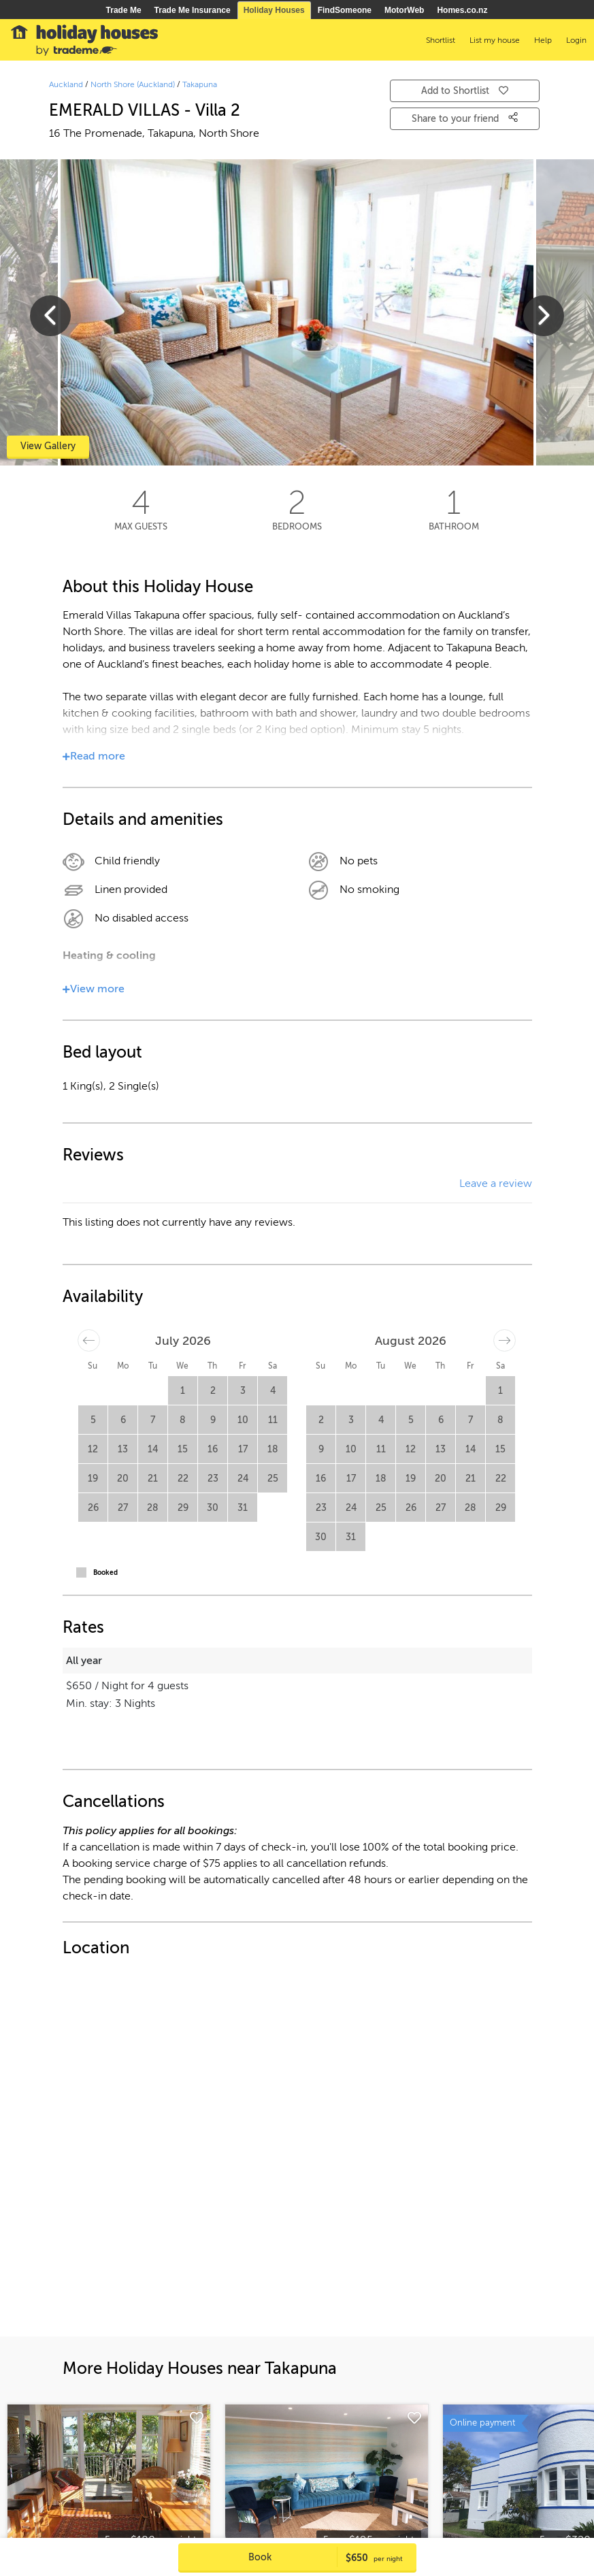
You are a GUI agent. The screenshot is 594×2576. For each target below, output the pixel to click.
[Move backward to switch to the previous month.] (89, 1340)
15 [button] (183, 1449)
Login (576, 40)
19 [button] (93, 1478)
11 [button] (273, 1420)
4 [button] (273, 1391)
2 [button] (213, 1391)
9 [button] (213, 1420)
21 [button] (153, 1478)
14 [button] (153, 1449)
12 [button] (93, 1449)
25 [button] (272, 1478)
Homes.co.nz (462, 10)
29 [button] (183, 1508)
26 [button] (93, 1508)
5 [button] (93, 1420)
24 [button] (242, 1478)
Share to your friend (465, 117)
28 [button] (153, 1508)
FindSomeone (345, 10)
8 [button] (183, 1420)
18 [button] (272, 1449)
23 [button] (213, 1478)
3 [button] (243, 1391)
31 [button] (242, 1508)
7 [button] (152, 1420)
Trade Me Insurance (192, 10)
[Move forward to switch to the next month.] (504, 1340)
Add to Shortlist (464, 91)
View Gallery (48, 446)
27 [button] (123, 1508)
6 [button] (123, 1420)
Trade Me (124, 10)
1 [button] (182, 1391)
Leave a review (495, 1183)
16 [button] (213, 1449)
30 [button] (212, 1508)
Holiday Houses (274, 10)
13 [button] (123, 1449)
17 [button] (243, 1449)
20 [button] (123, 1478)
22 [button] (183, 1478)
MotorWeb (404, 10)
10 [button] (242, 1420)
